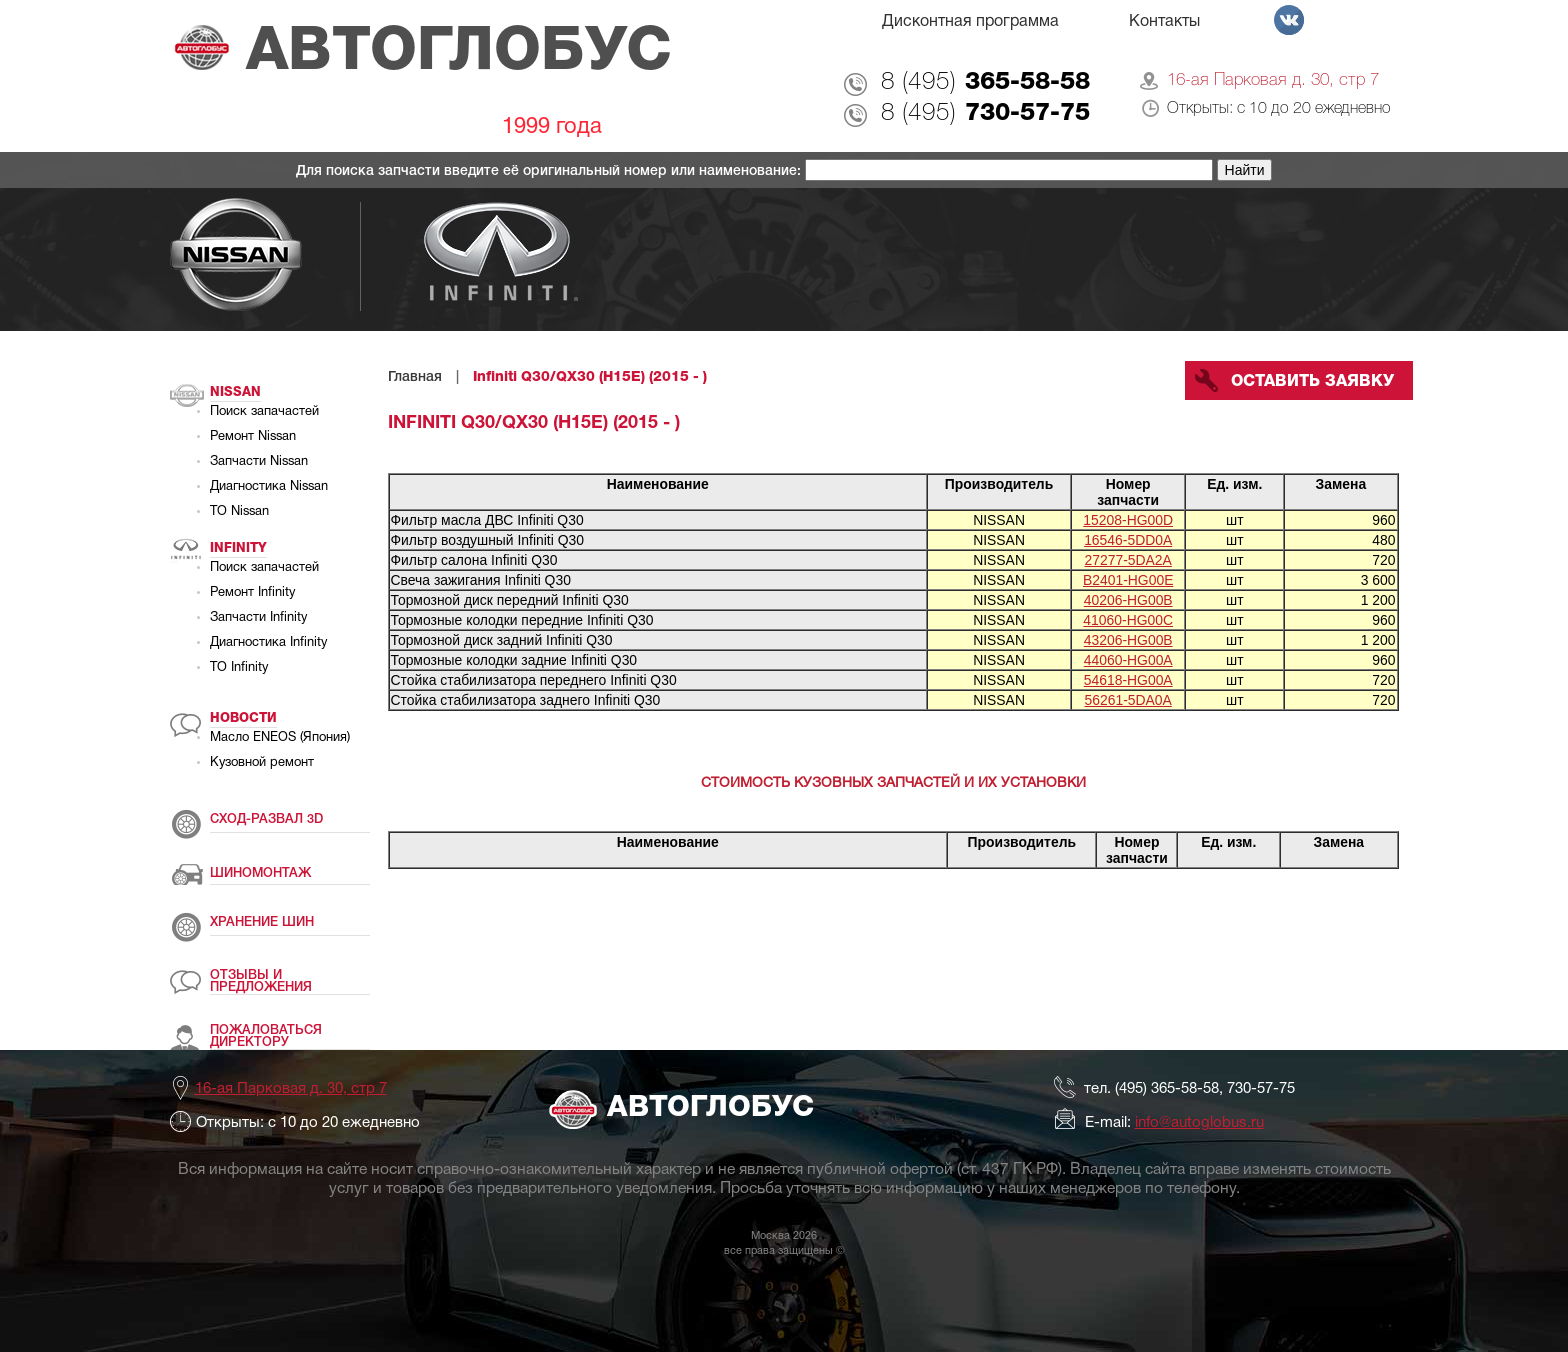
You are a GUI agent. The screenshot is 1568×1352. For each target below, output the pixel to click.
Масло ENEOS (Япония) (280, 738)
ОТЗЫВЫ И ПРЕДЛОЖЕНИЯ (261, 981)
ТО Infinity (239, 668)
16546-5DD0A (1128, 540)
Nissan (235, 392)
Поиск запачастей (264, 412)
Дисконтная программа (970, 22)
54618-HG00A (1128, 680)
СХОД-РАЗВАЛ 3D (266, 819)
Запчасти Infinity (258, 618)
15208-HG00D (1128, 520)
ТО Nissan (239, 512)
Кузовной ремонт (262, 763)
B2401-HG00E (1128, 580)
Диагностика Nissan (269, 487)
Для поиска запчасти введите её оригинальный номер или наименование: (550, 171)
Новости (243, 718)
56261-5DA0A (1128, 700)
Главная (415, 377)
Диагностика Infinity (268, 643)
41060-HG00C (1128, 620)
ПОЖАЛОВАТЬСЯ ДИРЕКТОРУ (266, 1036)
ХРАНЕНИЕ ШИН (262, 922)
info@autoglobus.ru (1199, 1123)
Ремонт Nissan (253, 437)
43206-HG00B (1128, 640)
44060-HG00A (1128, 660)
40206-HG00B (1128, 600)
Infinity (238, 548)
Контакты (1164, 22)
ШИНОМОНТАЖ (260, 873)
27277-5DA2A (1128, 560)
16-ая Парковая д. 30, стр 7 (1273, 80)
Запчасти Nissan (259, 462)
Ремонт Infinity (252, 593)
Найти (1245, 170)
